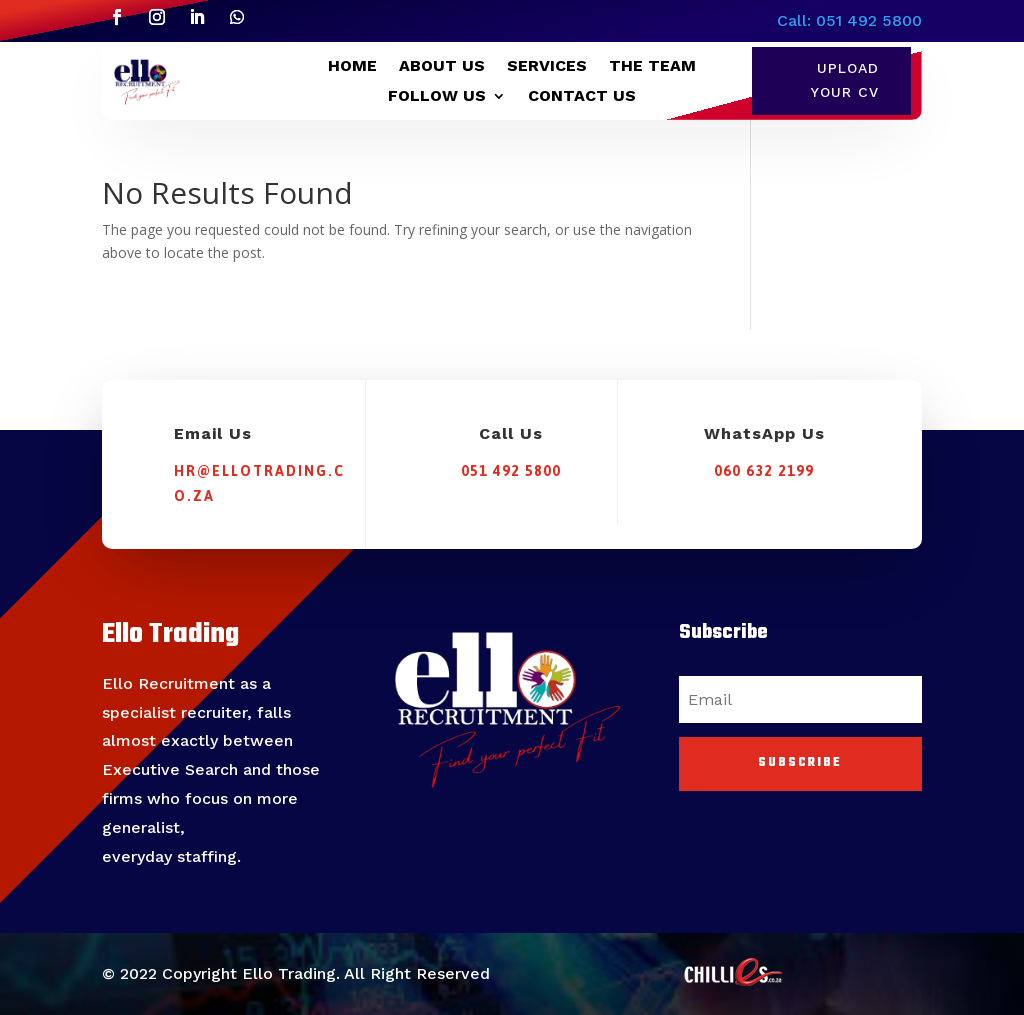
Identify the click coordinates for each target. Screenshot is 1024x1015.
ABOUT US (442, 67)
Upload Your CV (845, 80)
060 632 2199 (764, 471)
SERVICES (547, 67)
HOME (352, 67)
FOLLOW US (437, 97)
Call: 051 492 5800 (849, 20)
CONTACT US (582, 97)
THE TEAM (652, 67)
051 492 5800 (511, 471)
